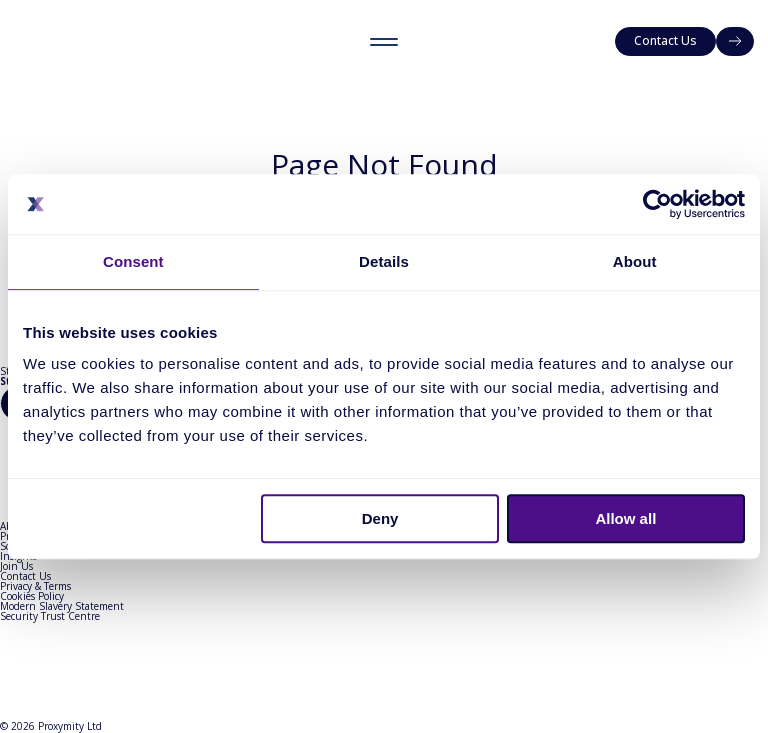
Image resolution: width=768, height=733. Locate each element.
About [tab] (635, 261)
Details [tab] (384, 261)
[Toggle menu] (384, 41)
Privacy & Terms (35, 586)
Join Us (16, 566)
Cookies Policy (32, 596)
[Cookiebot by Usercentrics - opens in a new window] (657, 204)
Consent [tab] (133, 261)
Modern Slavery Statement (62, 606)
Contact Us (25, 576)
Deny (380, 518)
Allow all (625, 518)
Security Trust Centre (50, 616)
